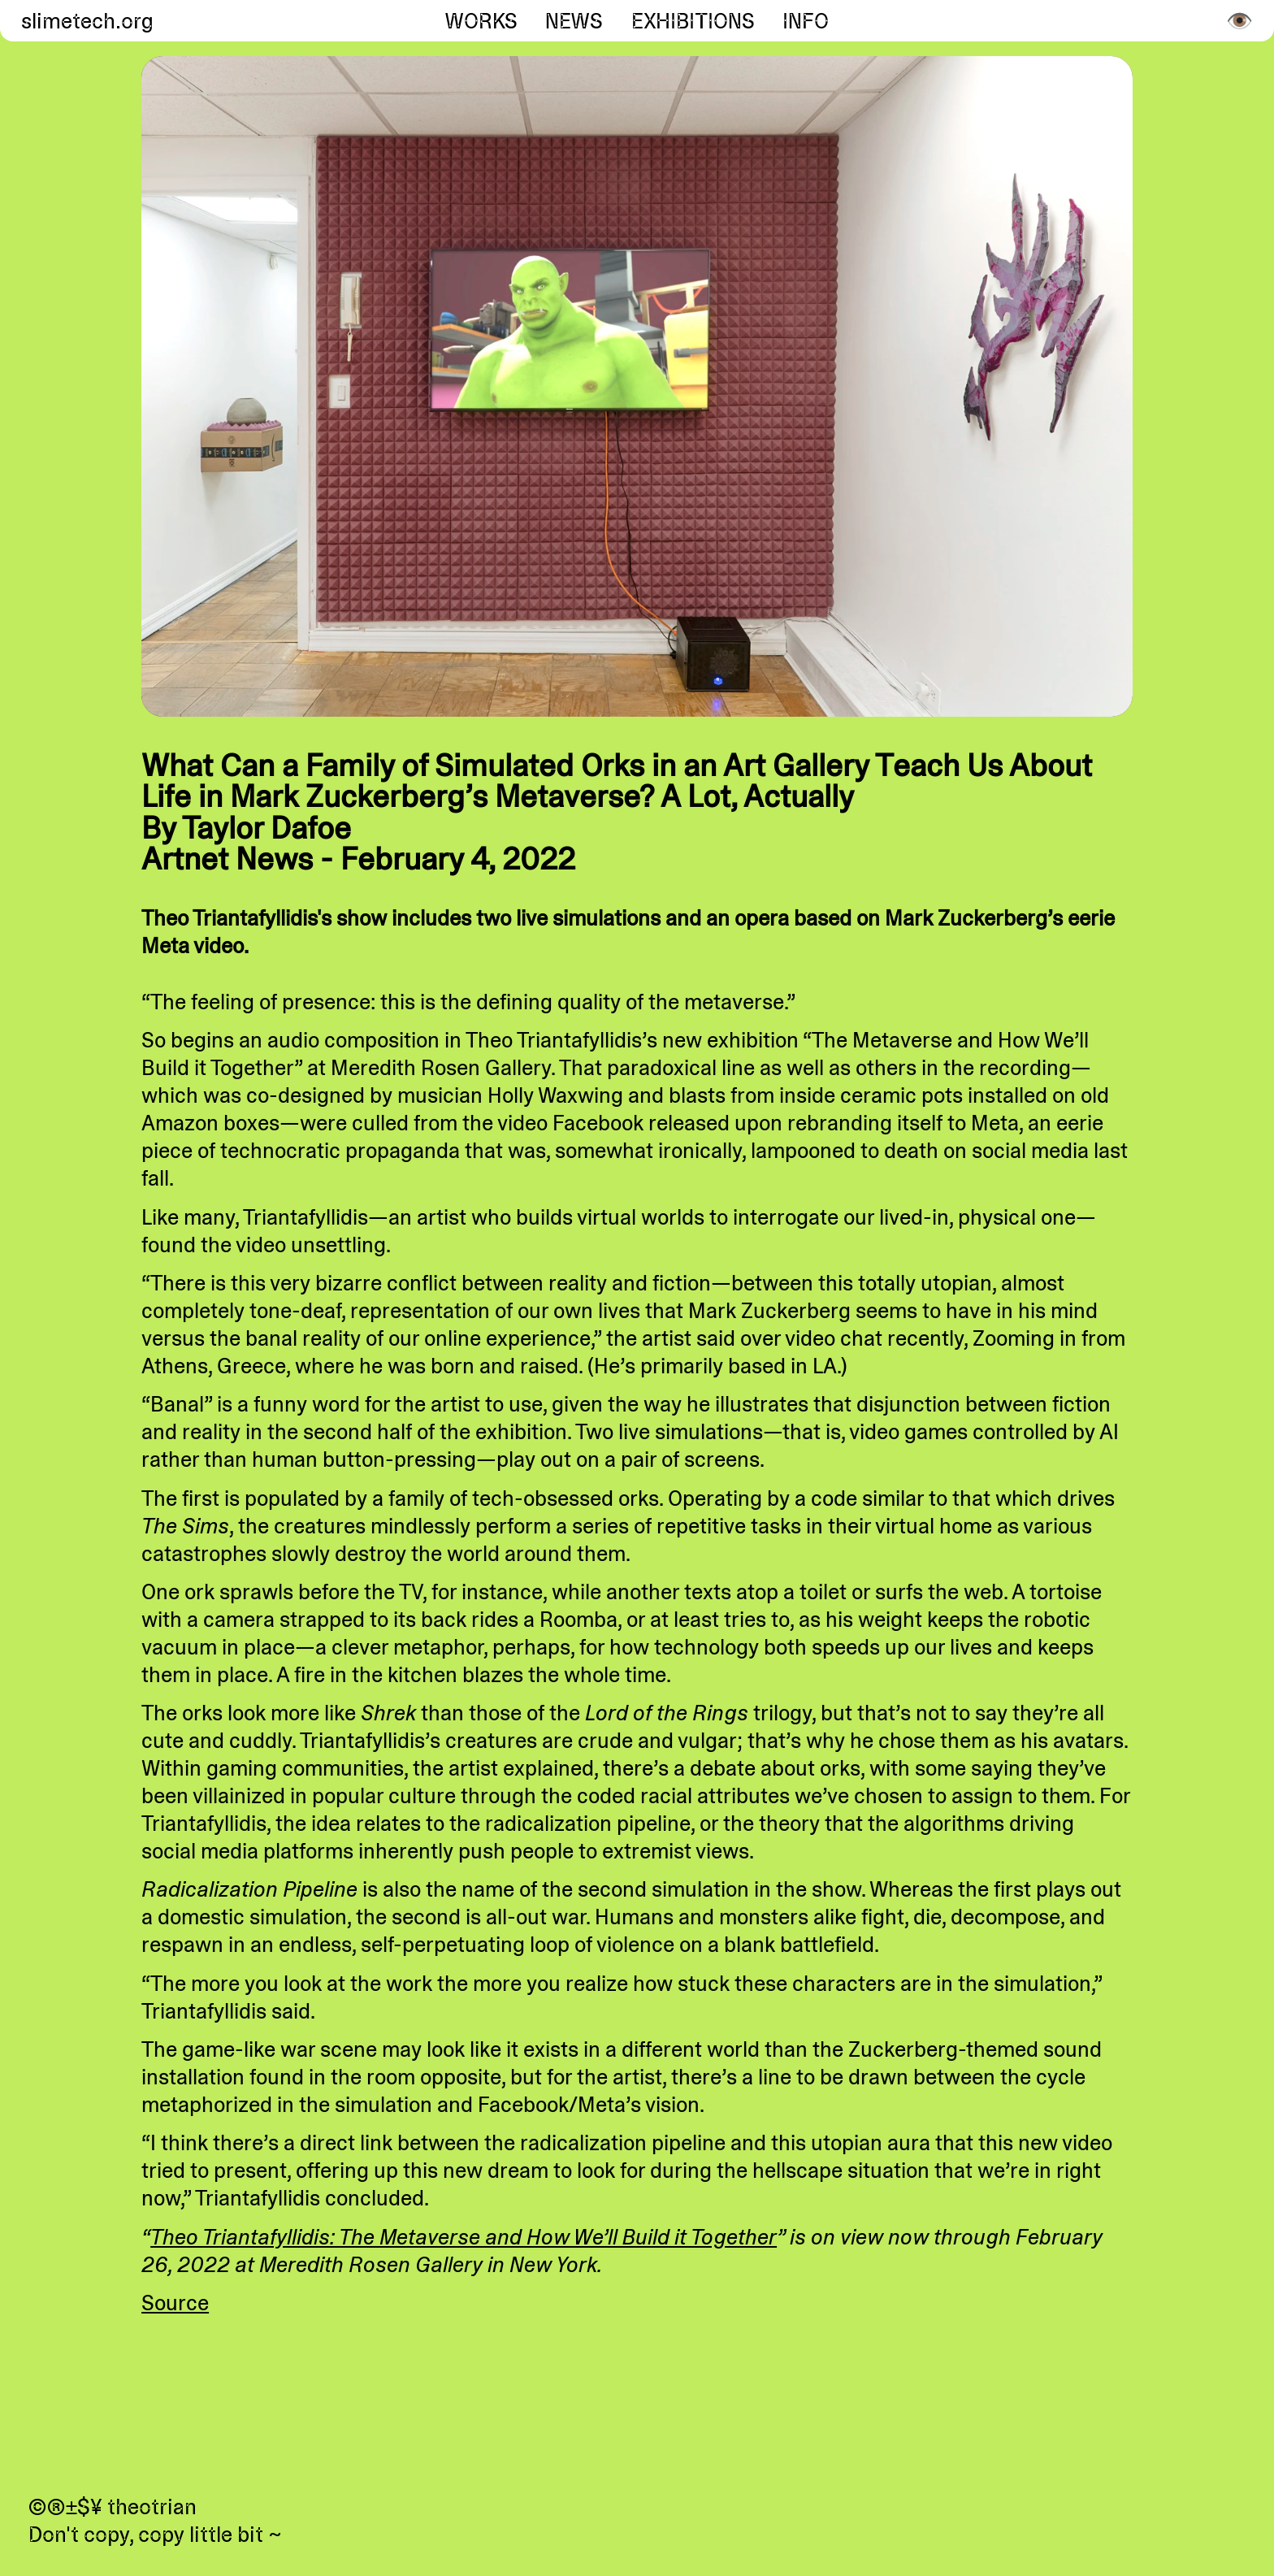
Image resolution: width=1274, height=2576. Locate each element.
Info (805, 21)
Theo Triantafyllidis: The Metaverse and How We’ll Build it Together (463, 2237)
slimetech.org (84, 21)
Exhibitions (693, 21)
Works (481, 21)
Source (175, 2303)
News (574, 21)
